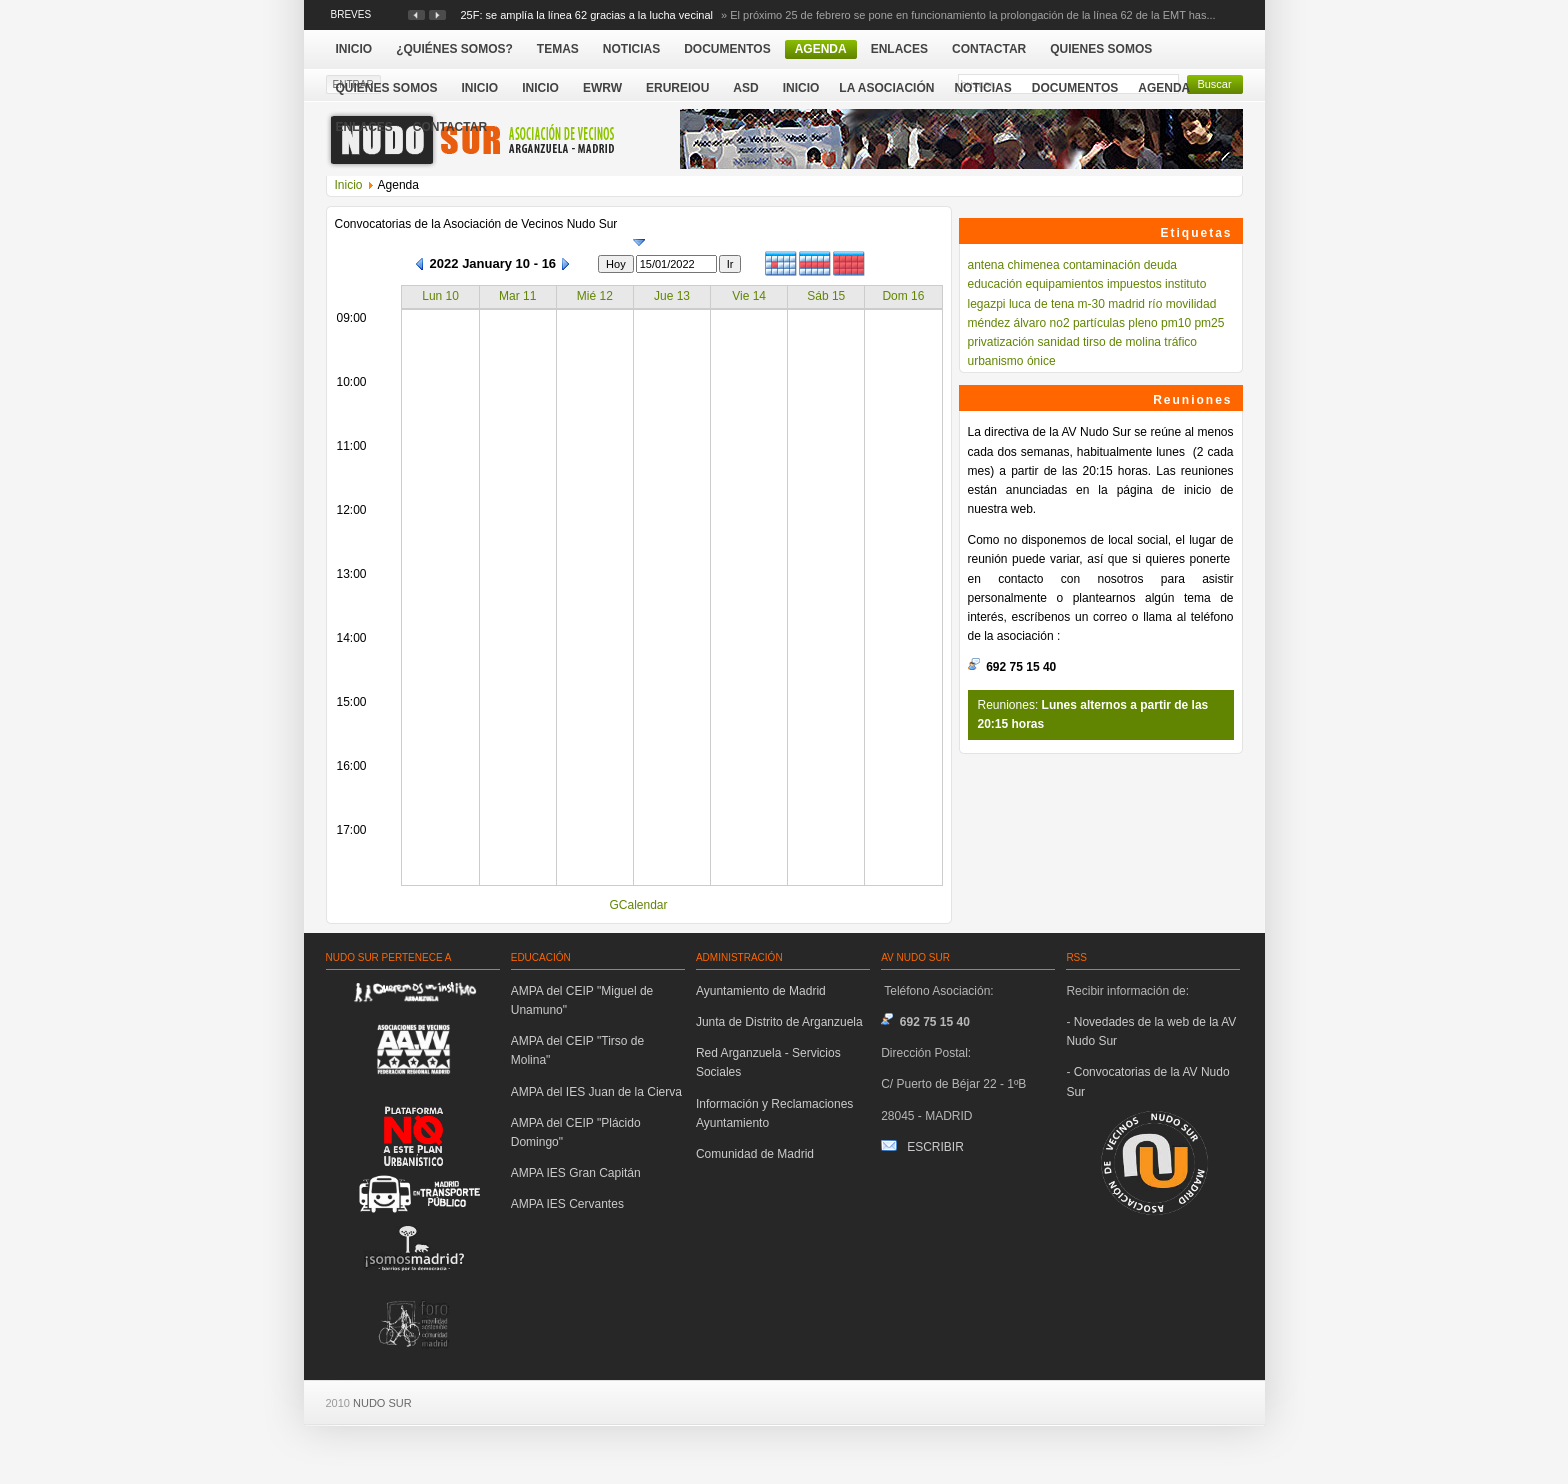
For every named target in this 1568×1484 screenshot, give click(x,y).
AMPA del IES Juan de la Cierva (596, 1092)
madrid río (1135, 304)
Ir (730, 264)
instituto (1185, 284)
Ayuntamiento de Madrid (761, 991)
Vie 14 (749, 296)
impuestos (1134, 284)
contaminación (1101, 265)
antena (986, 265)
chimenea (1034, 265)
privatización (1001, 342)
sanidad (1059, 342)
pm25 (1209, 323)
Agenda (1164, 88)
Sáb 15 (826, 296)
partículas (1099, 323)
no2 (1060, 323)
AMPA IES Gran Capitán (576, 1173)
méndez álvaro (1007, 323)
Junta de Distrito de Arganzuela (779, 1022)
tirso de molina (1122, 342)
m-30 (1091, 304)
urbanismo (996, 361)
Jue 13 (672, 296)
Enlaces (364, 127)
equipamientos (1065, 284)
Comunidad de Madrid (755, 1154)
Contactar (450, 127)
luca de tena (1041, 304)
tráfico (1180, 342)
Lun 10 (440, 296)
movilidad (1191, 304)
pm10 (1176, 323)
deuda (1160, 265)
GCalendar (638, 905)
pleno (1142, 323)
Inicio (801, 88)
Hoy (616, 264)
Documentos (1075, 88)
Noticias (982, 88)
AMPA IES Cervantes (567, 1204)
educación (995, 284)
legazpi (987, 304)
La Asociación (886, 88)
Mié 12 (595, 296)
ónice (1041, 361)
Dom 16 (903, 296)
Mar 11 (517, 296)
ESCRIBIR (935, 1147)
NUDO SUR (382, 1403)
